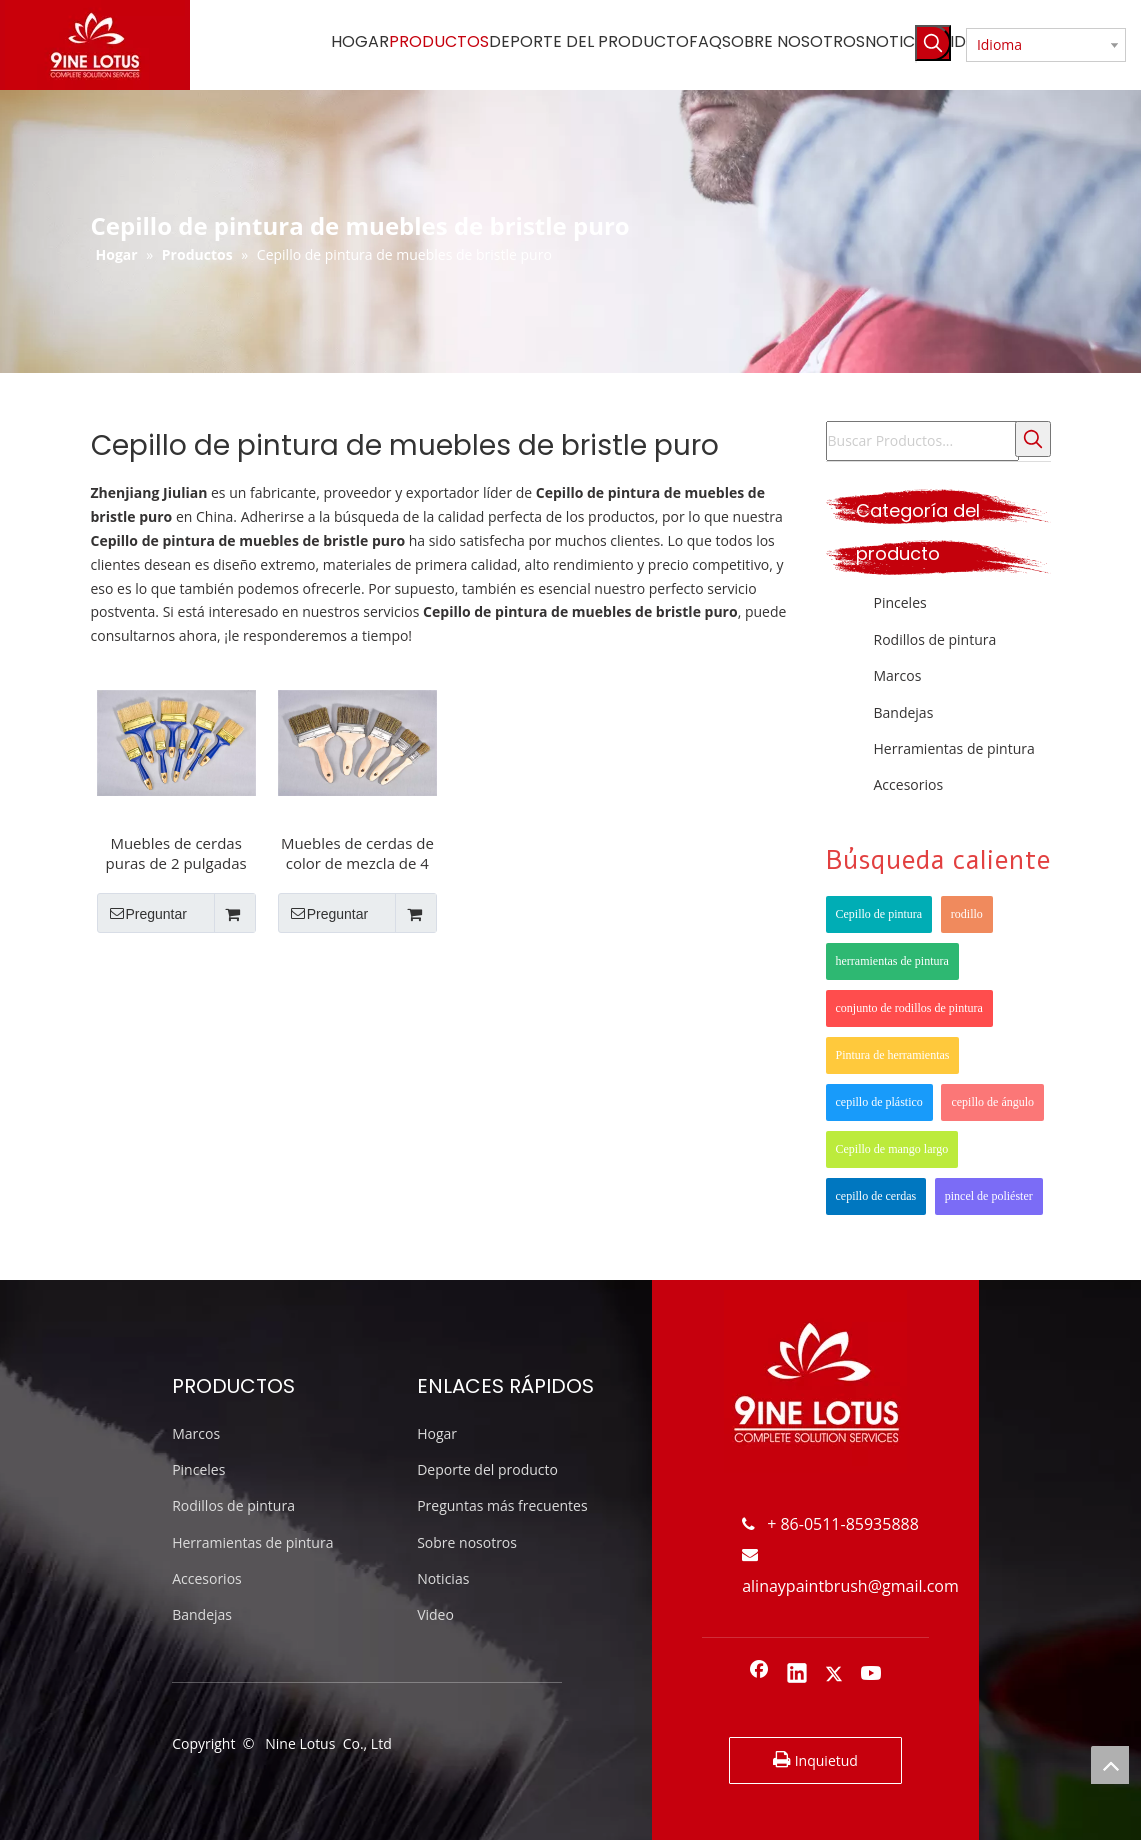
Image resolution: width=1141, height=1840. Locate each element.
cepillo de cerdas (876, 1196)
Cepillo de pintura (879, 914)
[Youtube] (872, 1675)
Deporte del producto (487, 1469)
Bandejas (904, 712)
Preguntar (142, 913)
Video (435, 1614)
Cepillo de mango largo (892, 1149)
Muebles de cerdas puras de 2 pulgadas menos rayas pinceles (176, 853)
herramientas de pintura (892, 961)
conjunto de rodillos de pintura (909, 1008)
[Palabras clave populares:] (933, 43)
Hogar (437, 1433)
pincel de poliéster (989, 1196)
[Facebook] (759, 1675)
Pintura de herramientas (893, 1055)
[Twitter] (834, 1675)
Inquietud (815, 1760)
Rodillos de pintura (935, 639)
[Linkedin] (797, 1675)
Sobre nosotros (467, 1542)
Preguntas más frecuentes (502, 1505)
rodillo (967, 914)
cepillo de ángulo (992, 1102)
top (1110, 1765)
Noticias (443, 1578)
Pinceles (900, 602)
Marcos (898, 675)
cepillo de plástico (879, 1102)
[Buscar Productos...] (922, 441)
